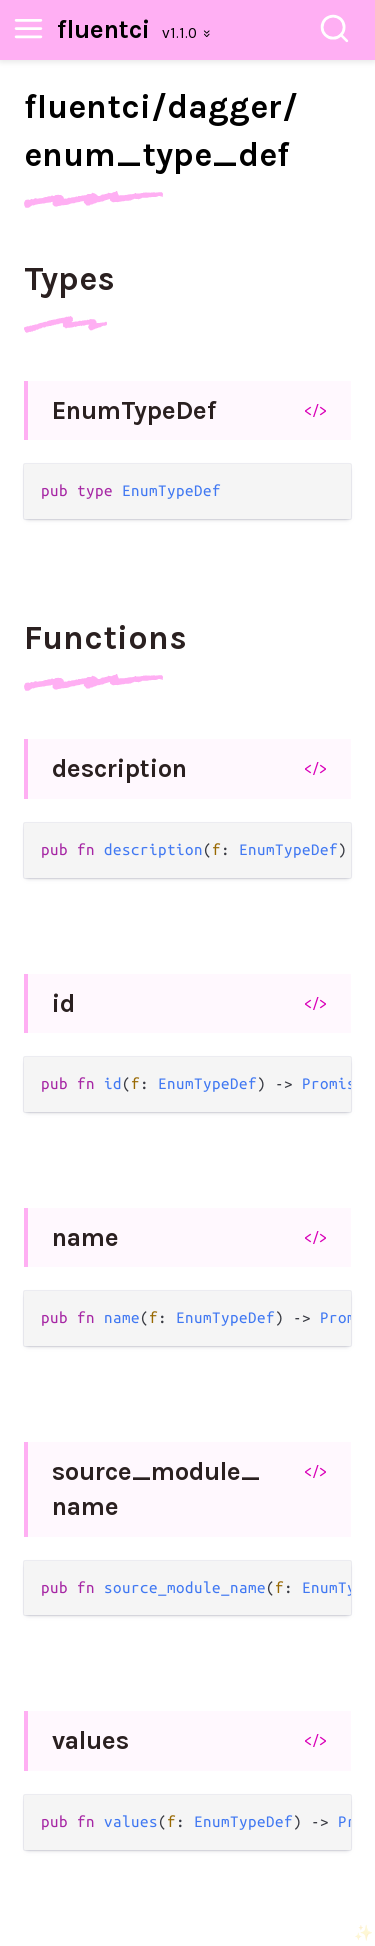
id (63, 1003)
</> (315, 410)
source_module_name (156, 1489)
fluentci (103, 29)
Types (69, 279)
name (85, 1237)
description (119, 768)
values (90, 1740)
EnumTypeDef (134, 410)
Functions (105, 638)
